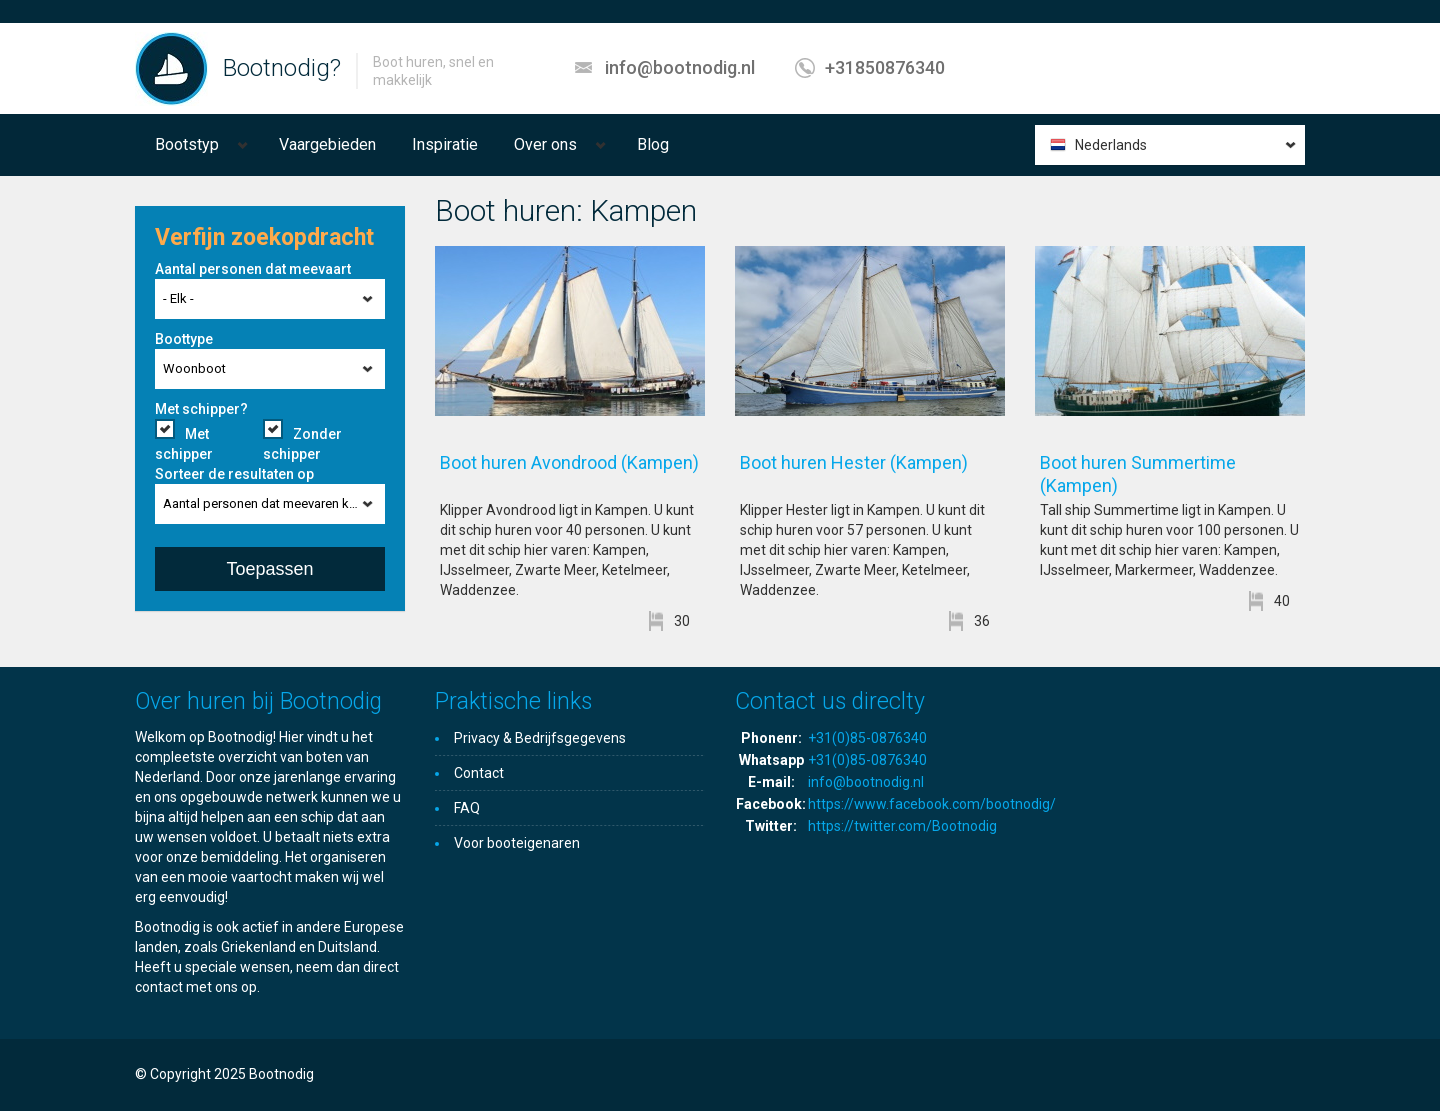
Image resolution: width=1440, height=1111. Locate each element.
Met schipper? (201, 409)
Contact (479, 773)
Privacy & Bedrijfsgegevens (540, 738)
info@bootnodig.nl (680, 67)
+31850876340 (885, 67)
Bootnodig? (282, 68)
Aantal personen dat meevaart (253, 269)
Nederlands (1111, 145)
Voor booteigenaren (517, 843)
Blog (653, 144)
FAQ (467, 808)
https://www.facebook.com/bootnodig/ (932, 804)
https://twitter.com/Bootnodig (902, 826)
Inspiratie (445, 144)
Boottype (184, 339)
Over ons (545, 144)
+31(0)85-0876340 (867, 738)
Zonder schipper (302, 444)
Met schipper (184, 444)
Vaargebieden (327, 144)
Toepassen (269, 569)
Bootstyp (187, 144)
